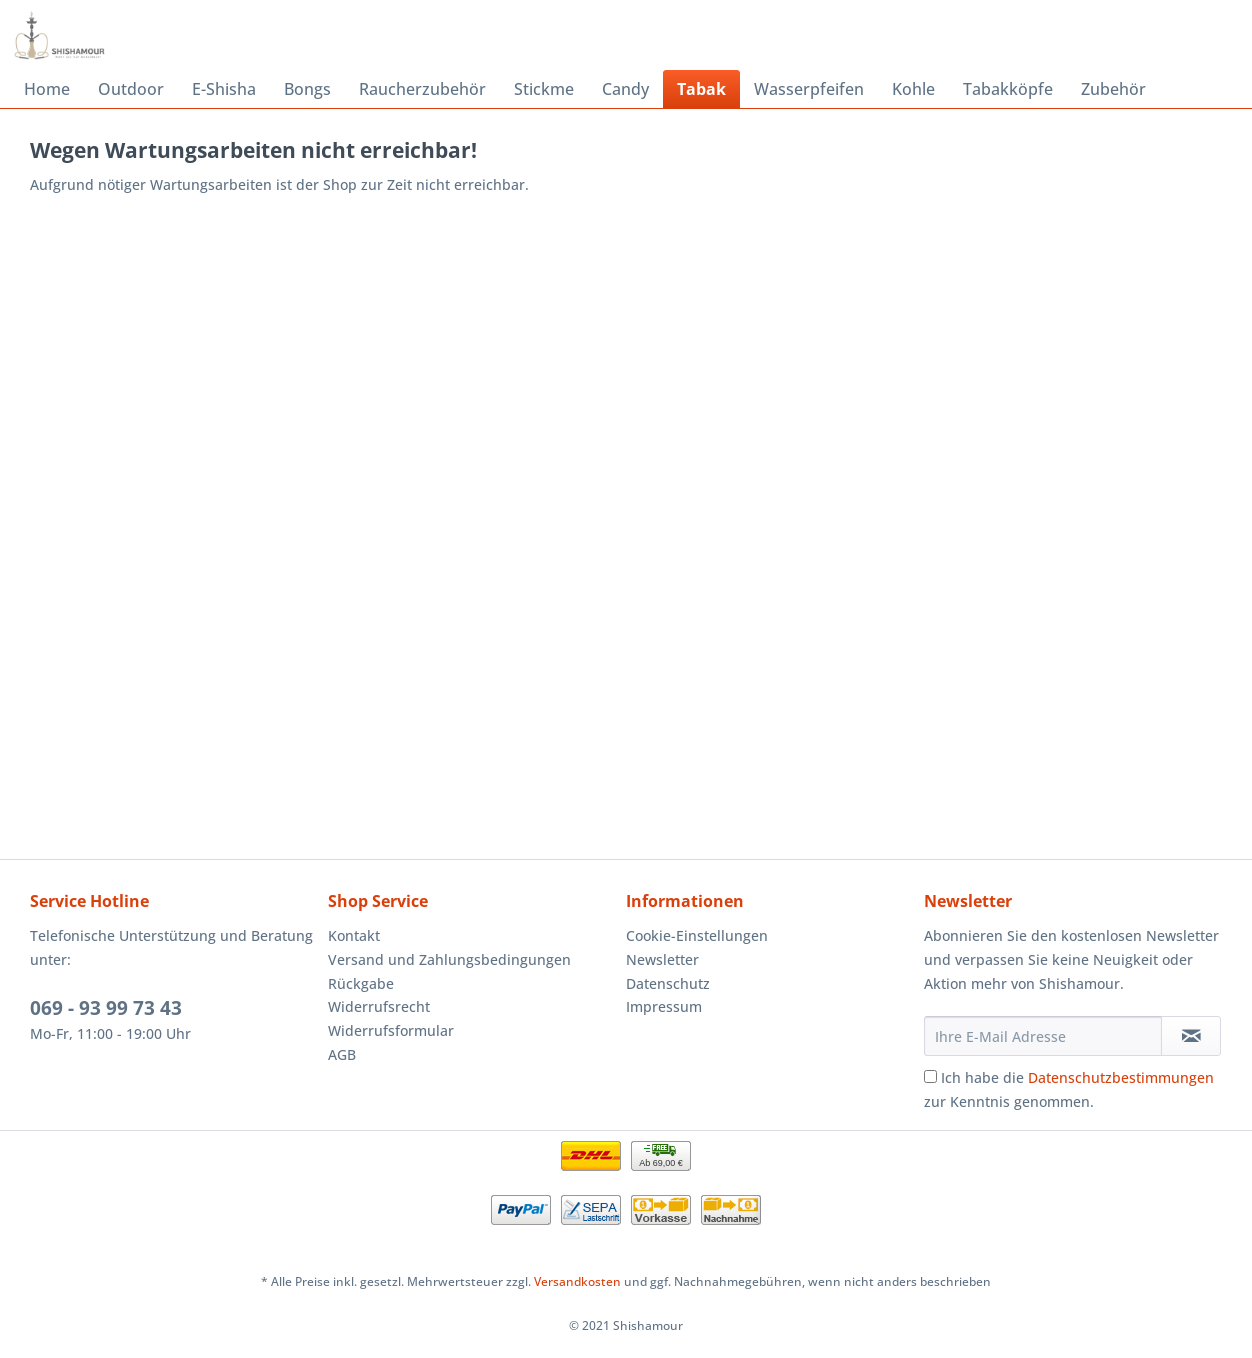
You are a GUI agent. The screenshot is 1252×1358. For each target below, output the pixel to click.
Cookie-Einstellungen (697, 935)
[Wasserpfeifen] (809, 89)
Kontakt (354, 935)
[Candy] (625, 89)
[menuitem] (47, 89)
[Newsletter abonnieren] (1191, 1036)
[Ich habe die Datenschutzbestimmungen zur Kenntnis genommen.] (930, 1076)
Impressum (664, 1006)
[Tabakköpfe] (1008, 89)
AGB (342, 1054)
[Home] (47, 89)
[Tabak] (701, 89)
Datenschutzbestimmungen (1121, 1077)
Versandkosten (577, 1281)
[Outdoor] (131, 89)
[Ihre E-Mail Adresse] (1043, 1036)
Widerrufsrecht (379, 1006)
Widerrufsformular (391, 1030)
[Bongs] (307, 89)
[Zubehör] (1113, 89)
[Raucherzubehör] (422, 89)
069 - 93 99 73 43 (106, 1008)
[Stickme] (544, 89)
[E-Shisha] (224, 89)
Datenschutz (668, 983)
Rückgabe (361, 983)
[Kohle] (913, 89)
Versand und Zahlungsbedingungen (449, 959)
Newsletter (662, 959)
